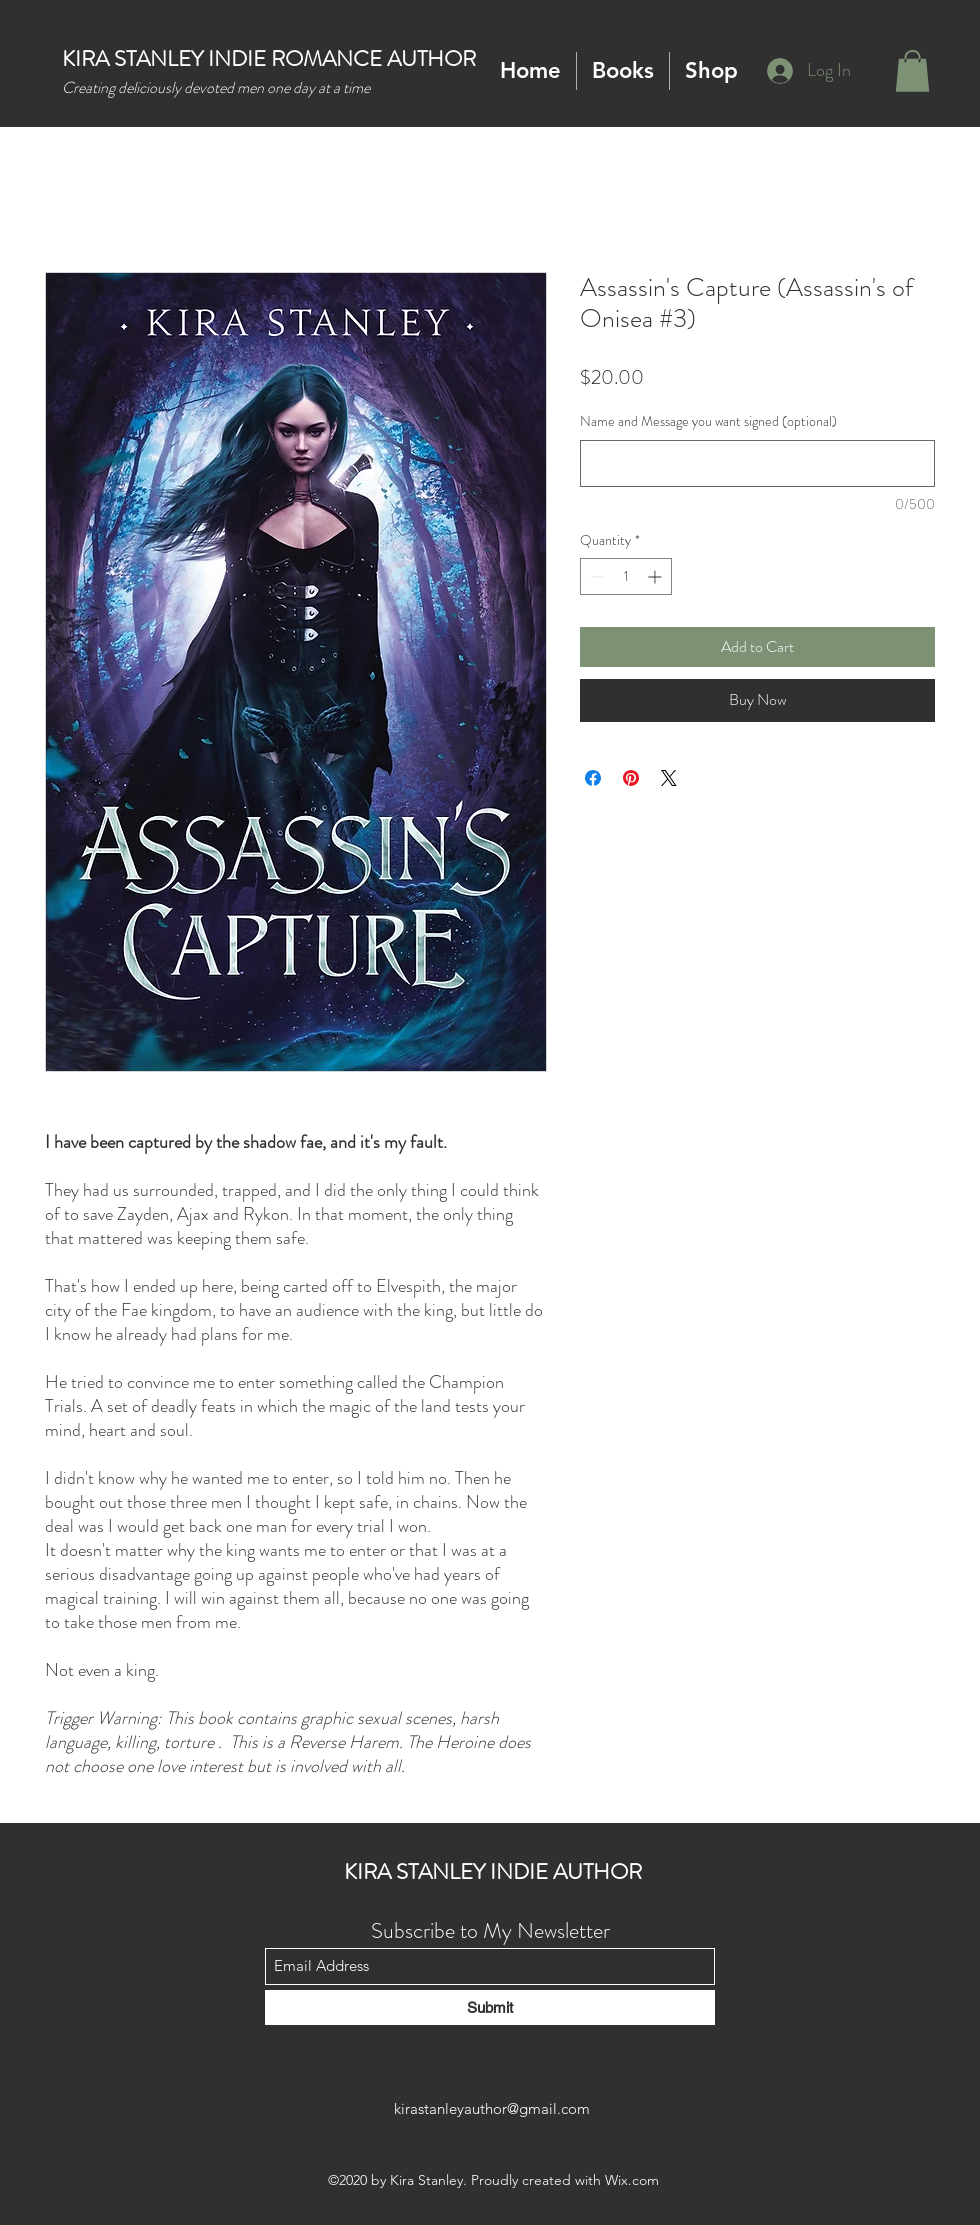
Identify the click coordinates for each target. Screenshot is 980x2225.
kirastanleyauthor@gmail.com (492, 2108)
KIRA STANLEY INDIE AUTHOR (493, 1871)
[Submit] (490, 2007)
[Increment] (656, 576)
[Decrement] (595, 576)
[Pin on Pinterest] (631, 778)
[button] (623, 71)
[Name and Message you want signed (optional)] (757, 463)
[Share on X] (669, 778)
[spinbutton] (626, 576)
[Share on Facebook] (593, 778)
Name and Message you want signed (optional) (708, 421)
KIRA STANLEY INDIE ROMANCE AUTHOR (269, 58)
